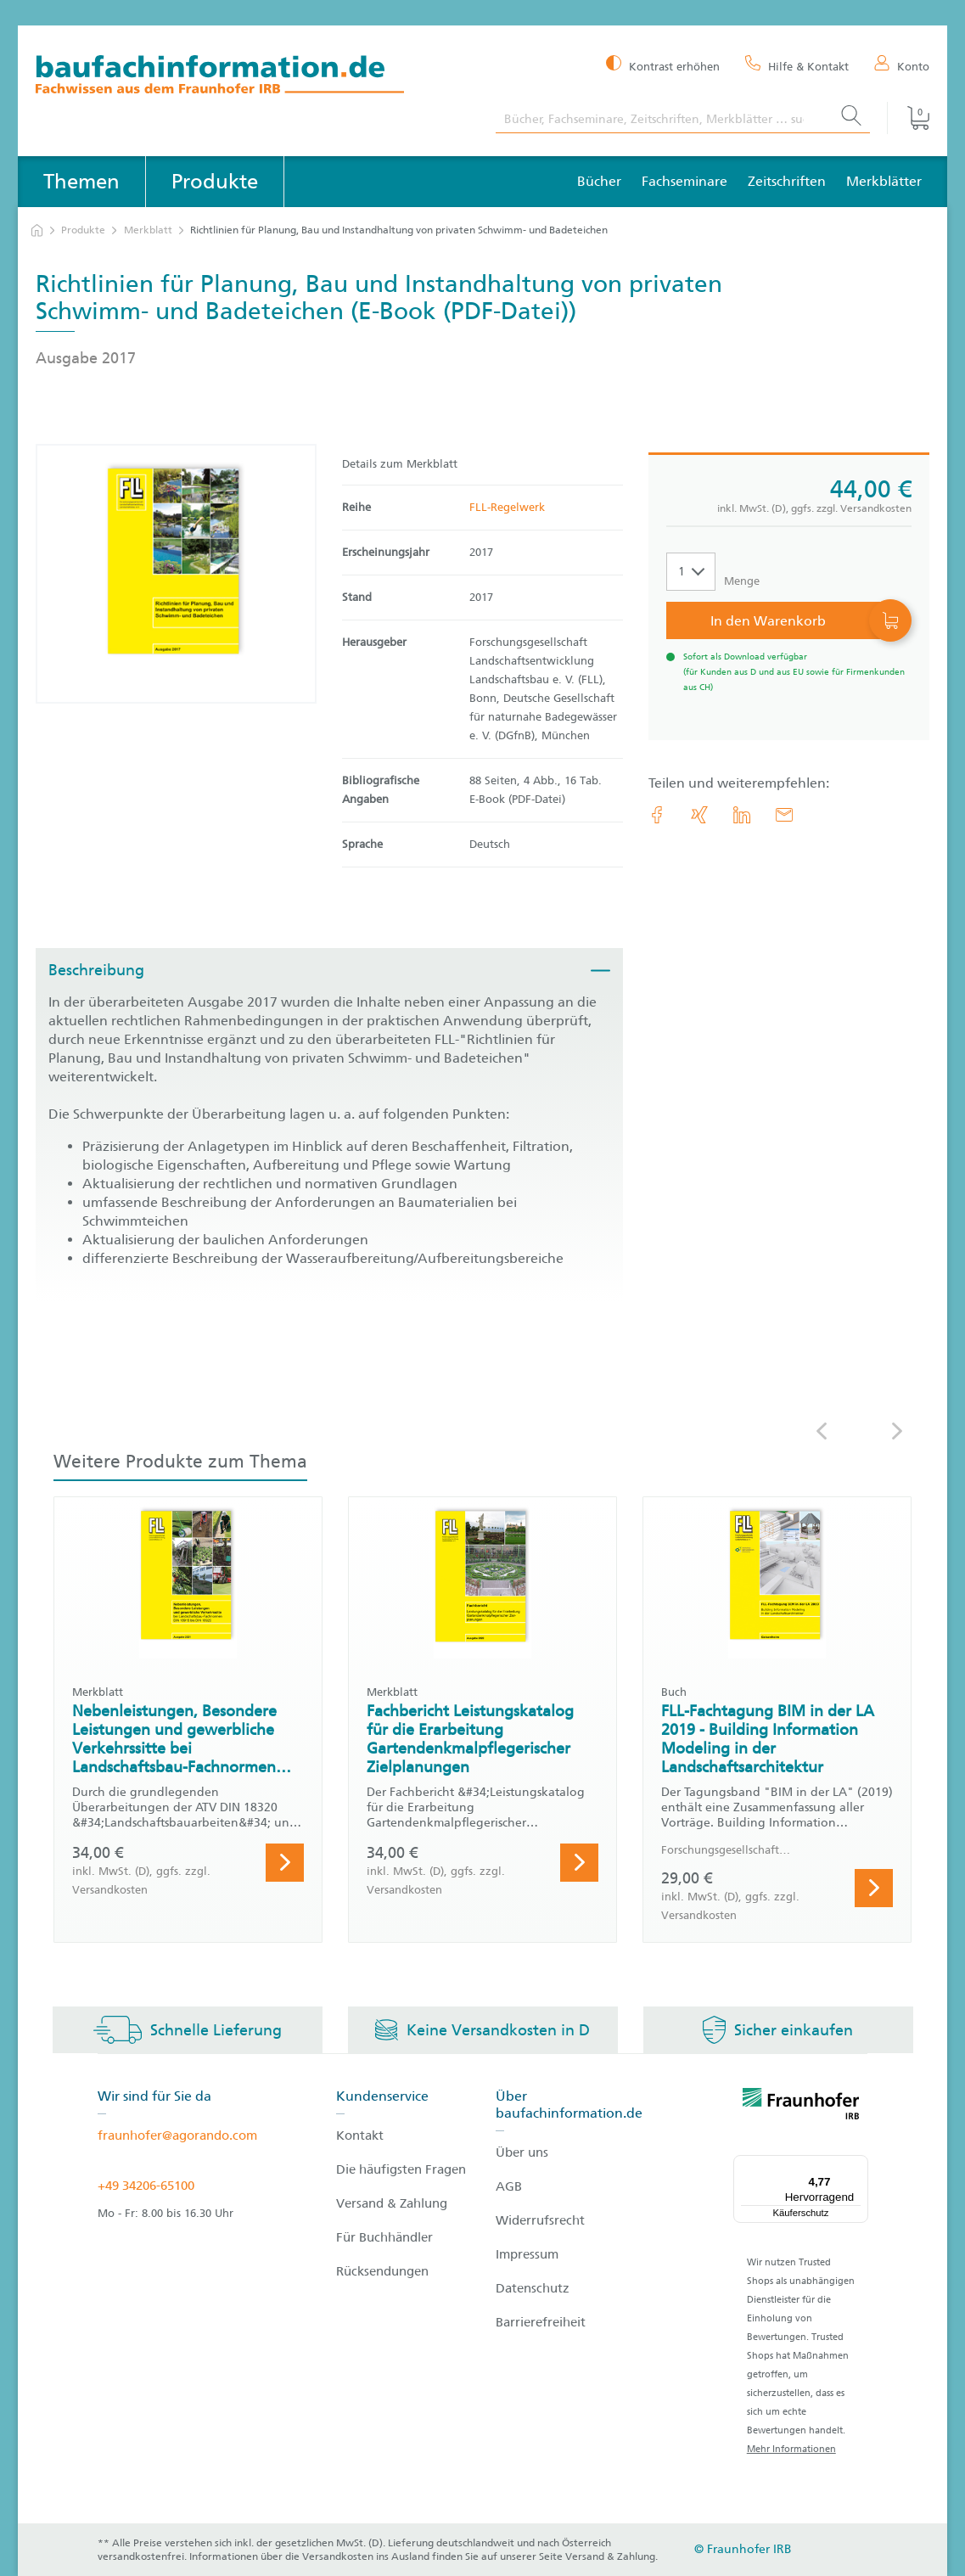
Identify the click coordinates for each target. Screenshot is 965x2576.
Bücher (599, 181)
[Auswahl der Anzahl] (690, 572)
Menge (742, 581)
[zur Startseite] (37, 230)
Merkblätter (884, 181)
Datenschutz (532, 2288)
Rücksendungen (382, 2271)
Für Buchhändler (384, 2237)
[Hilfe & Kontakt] (797, 65)
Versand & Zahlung (391, 2203)
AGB (509, 2186)
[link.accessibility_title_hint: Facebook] (656, 814)
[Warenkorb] (908, 118)
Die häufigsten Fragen (401, 2169)
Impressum (527, 2254)
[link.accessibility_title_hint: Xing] (699, 814)
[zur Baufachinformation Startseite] (253, 76)
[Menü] (858, 2165)
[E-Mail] (784, 814)
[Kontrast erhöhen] (663, 65)
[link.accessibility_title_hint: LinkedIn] (741, 814)
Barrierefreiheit (541, 2322)
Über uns (522, 2152)
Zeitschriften (787, 181)
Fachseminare (684, 181)
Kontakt (360, 2135)
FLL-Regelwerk (507, 507)
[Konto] (901, 65)
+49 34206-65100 (146, 2185)
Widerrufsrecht (540, 2220)
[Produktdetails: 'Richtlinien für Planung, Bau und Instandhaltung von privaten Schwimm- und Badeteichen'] (176, 574)
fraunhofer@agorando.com (177, 2135)
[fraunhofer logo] (801, 2106)
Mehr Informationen (791, 2449)
